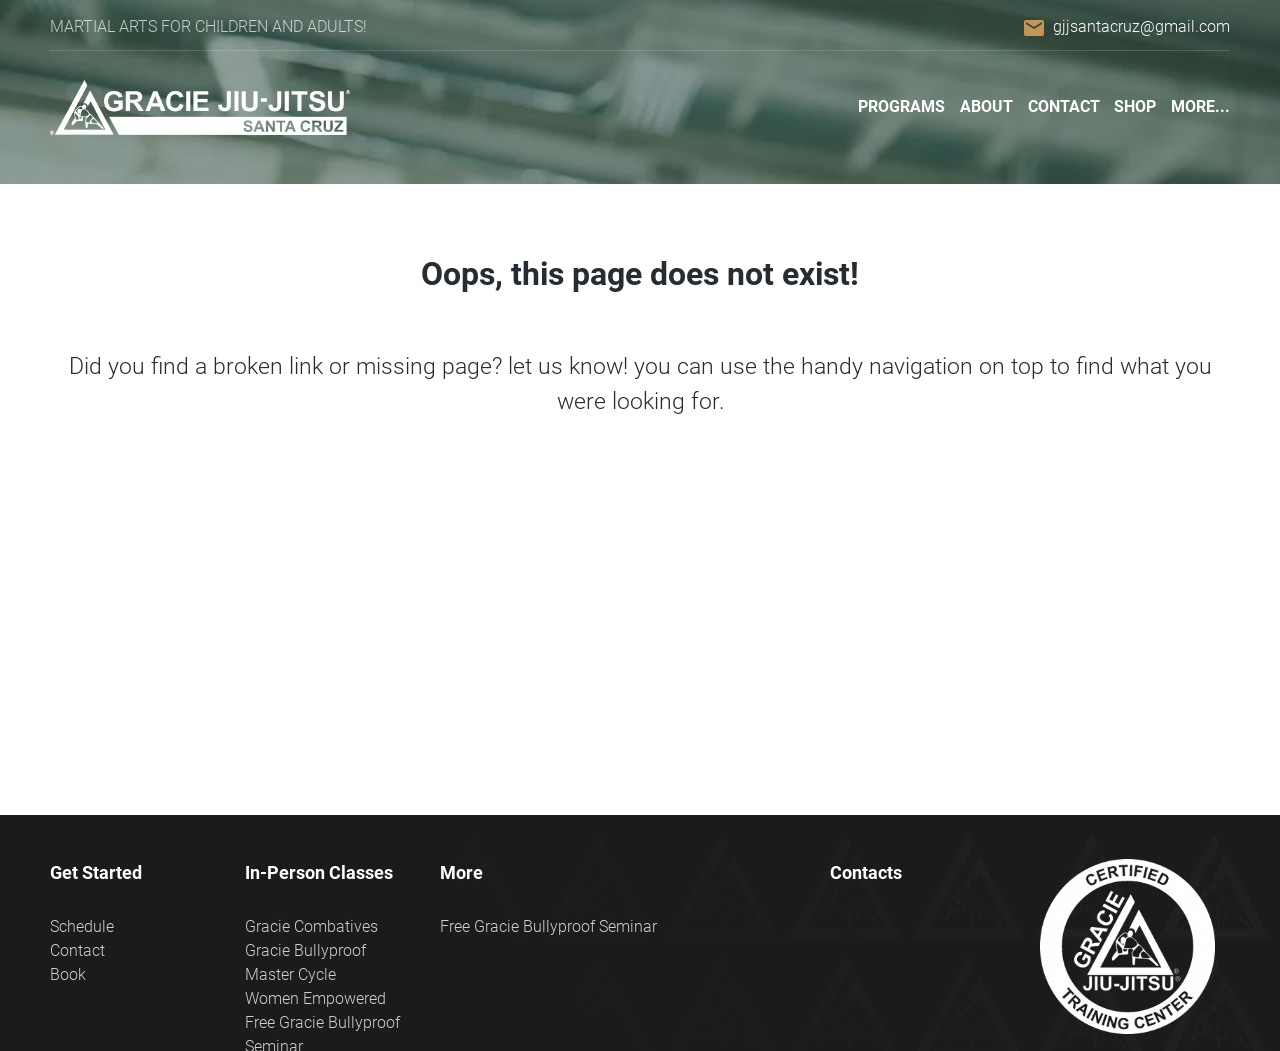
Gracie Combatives (311, 926)
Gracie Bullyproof (305, 950)
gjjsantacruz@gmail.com (1141, 26)
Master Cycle (290, 974)
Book (68, 974)
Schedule (82, 926)
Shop (1135, 106)
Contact (1064, 106)
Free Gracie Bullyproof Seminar (548, 926)
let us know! (568, 366)
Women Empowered (315, 998)
